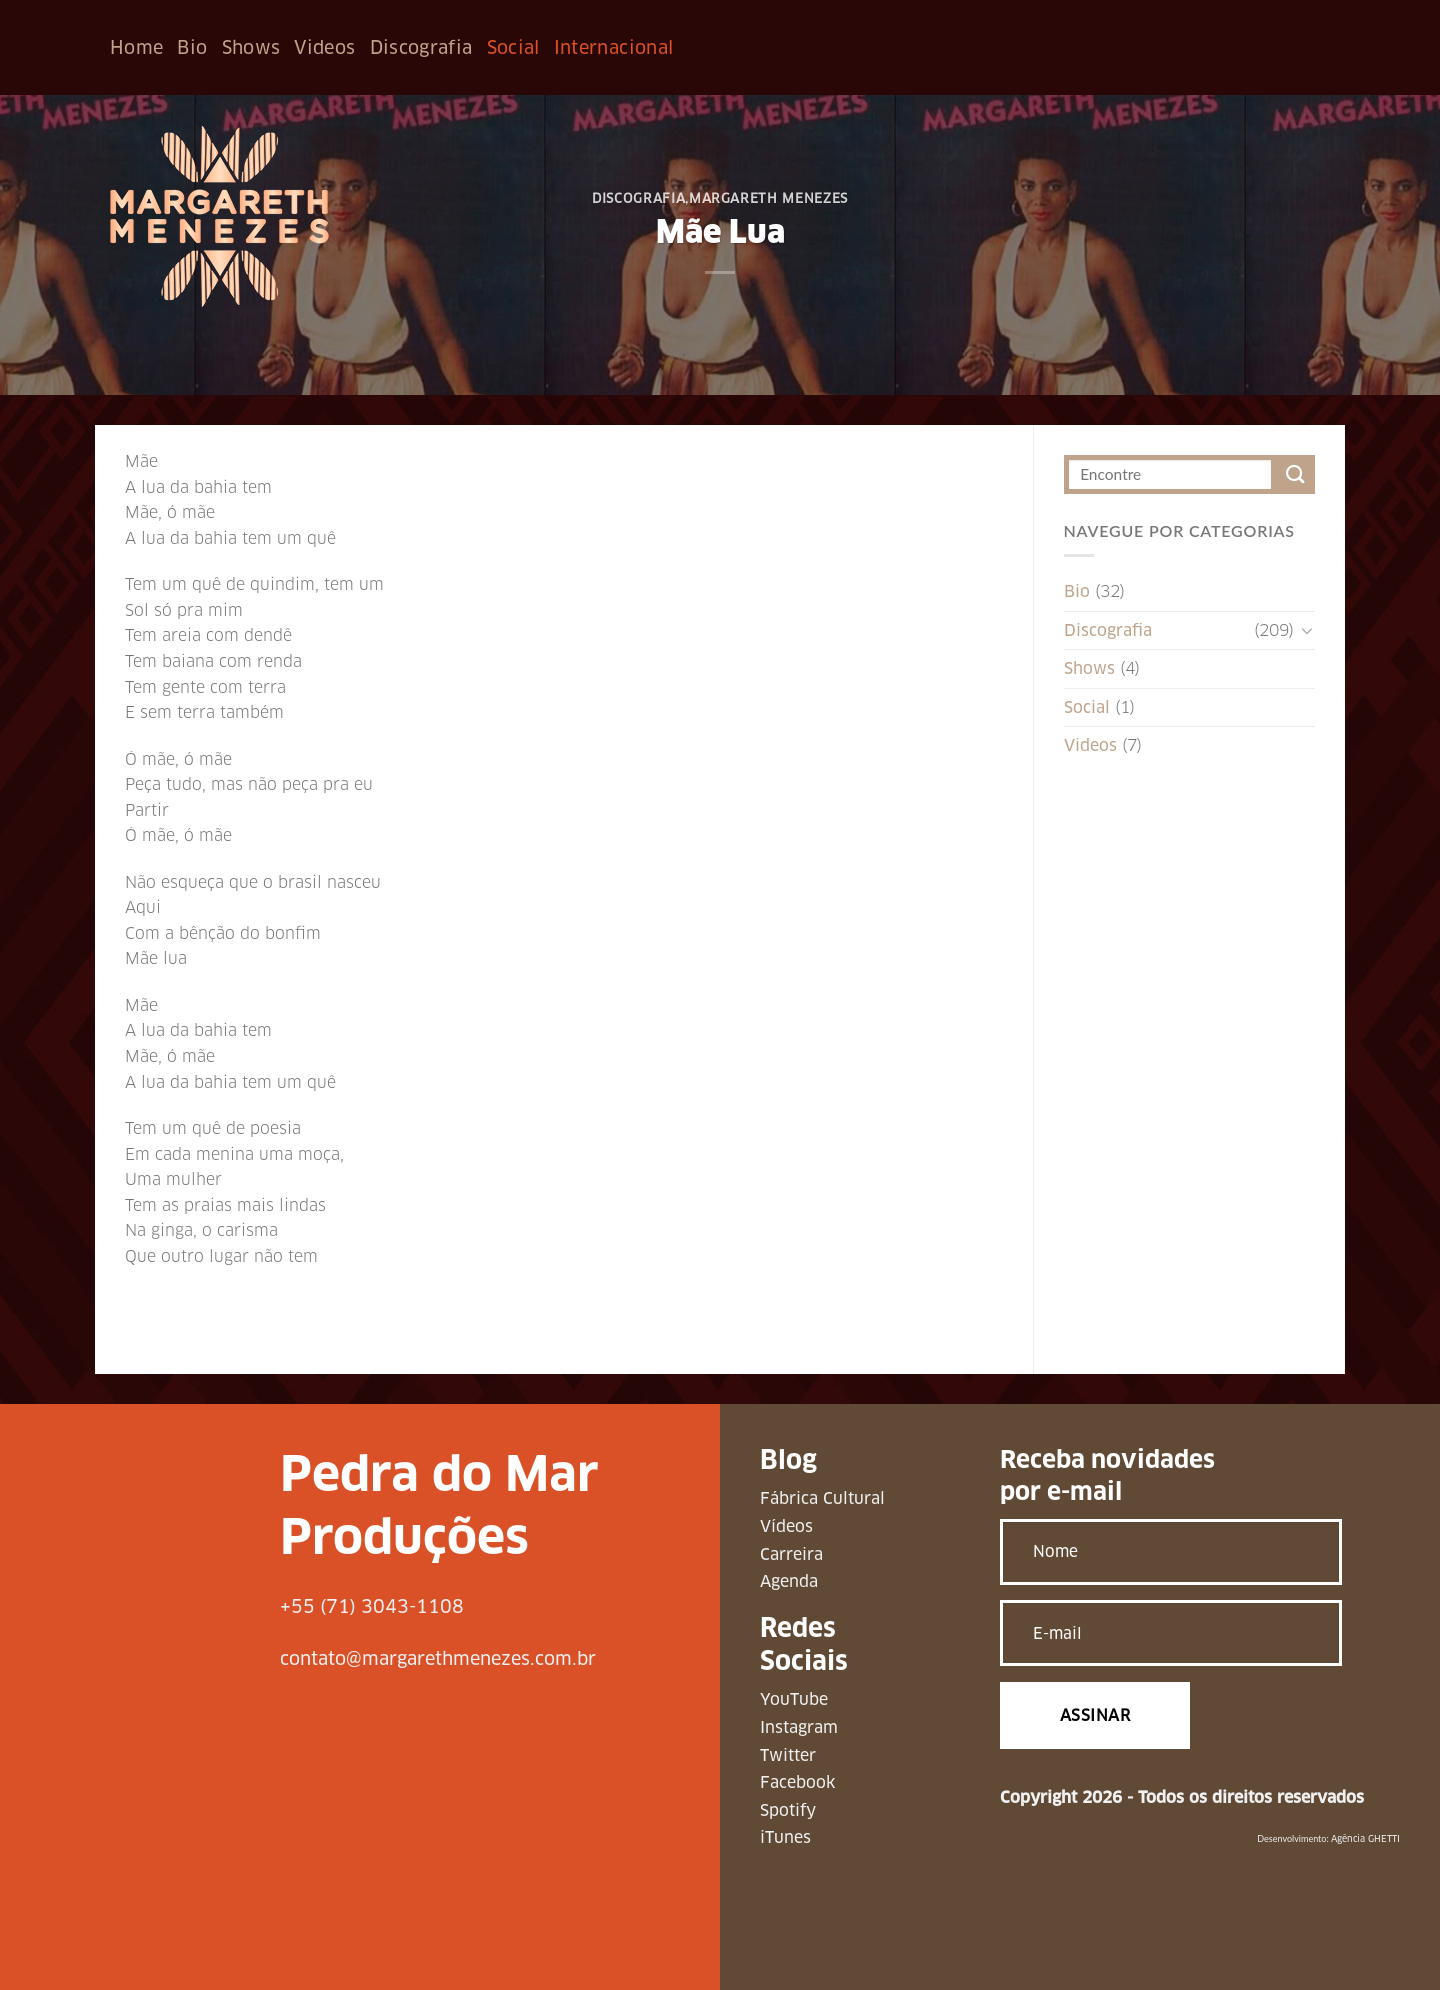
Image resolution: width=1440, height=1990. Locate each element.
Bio (192, 47)
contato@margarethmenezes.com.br (438, 1658)
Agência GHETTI (1365, 1839)
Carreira (791, 1554)
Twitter (788, 1755)
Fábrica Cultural (822, 1498)
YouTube (794, 1699)
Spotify (788, 1810)
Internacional (614, 47)
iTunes (785, 1837)
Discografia (421, 47)
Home (136, 47)
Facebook (797, 1782)
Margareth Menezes (768, 198)
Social (513, 47)
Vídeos (786, 1526)
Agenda (789, 1581)
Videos (324, 47)
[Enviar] (1295, 474)
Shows (251, 47)
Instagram (799, 1727)
